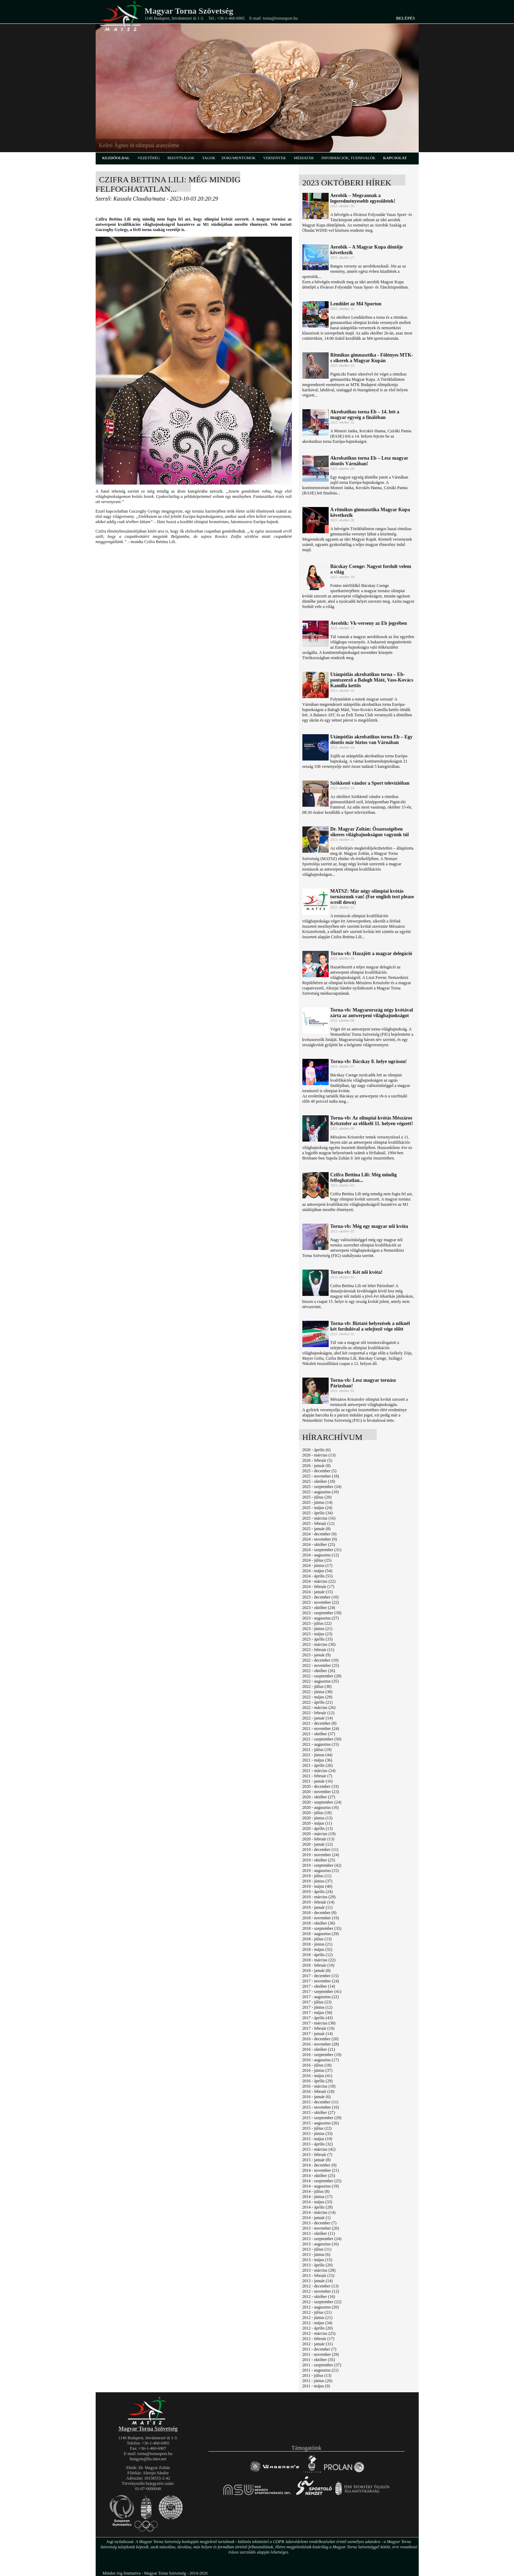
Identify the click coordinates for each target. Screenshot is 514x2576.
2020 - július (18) (317, 1812)
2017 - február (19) (318, 2028)
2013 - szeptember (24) (322, 2238)
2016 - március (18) (319, 2086)
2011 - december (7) (319, 2349)
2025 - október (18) (318, 1481)
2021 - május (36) (317, 1760)
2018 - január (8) (316, 1970)
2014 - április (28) (317, 2207)
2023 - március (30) (319, 1644)
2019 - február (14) (318, 1902)
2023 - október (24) (318, 1607)
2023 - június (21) (317, 1628)
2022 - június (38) (317, 1691)
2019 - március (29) (319, 1896)
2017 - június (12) (317, 2007)
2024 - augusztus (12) (320, 1555)
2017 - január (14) (317, 2033)
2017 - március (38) (319, 2023)
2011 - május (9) (316, 2386)
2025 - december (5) (319, 1470)
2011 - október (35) (318, 2359)
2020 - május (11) (317, 1823)
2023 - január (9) (316, 1654)
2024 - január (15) (317, 1591)
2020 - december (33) (320, 1786)
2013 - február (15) (318, 2275)
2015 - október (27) (318, 2112)
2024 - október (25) (318, 1544)
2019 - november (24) (320, 1854)
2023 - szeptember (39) (322, 1612)
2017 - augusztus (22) (320, 1996)
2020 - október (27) (318, 1796)
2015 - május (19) (317, 2138)
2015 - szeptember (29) (322, 2117)
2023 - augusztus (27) (320, 1618)
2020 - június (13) (317, 1818)
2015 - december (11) (320, 2102)
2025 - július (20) (317, 1497)
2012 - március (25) (319, 2333)
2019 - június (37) (317, 1881)
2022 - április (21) (317, 1702)
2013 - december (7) (319, 2222)
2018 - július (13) (317, 1938)
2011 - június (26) (317, 2380)
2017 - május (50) (317, 2012)
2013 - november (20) (320, 2228)
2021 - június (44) (317, 1754)
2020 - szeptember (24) (322, 1802)
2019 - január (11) (317, 1907)
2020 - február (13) (318, 1839)
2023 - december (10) (320, 1597)
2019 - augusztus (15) (320, 1870)
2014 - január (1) (316, 2217)
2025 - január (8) (316, 1528)
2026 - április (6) (316, 1449)
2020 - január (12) (317, 1844)
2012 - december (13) (320, 2286)
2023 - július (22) (317, 1623)
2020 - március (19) (319, 1833)
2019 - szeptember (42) (322, 1865)
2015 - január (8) (316, 2159)
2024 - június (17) (317, 1565)
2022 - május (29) (317, 1697)
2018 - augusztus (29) (320, 1933)
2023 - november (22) (320, 1602)
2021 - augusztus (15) (320, 1744)
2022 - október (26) (318, 1670)
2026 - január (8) (316, 1465)
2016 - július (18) (317, 2065)
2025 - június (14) (317, 1502)
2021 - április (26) (317, 1765)
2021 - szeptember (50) (322, 1739)
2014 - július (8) (316, 2191)
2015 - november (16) (320, 2107)
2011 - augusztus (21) (320, 2370)
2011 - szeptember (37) (321, 2364)
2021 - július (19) (317, 1749)
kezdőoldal (116, 158)
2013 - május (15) (317, 2259)
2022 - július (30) (317, 1686)
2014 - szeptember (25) (322, 2180)
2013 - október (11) (318, 2233)
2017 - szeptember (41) (322, 1991)
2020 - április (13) (317, 1828)
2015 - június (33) (317, 2133)
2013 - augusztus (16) (320, 2244)
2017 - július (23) (317, 2002)
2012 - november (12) (320, 2291)
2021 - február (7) (317, 1775)
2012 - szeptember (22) (322, 2301)
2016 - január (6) (316, 2096)
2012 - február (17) (318, 2338)
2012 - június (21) (317, 2317)
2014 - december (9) (319, 2165)
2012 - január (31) (317, 2343)
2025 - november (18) (320, 1476)
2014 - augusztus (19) (320, 2186)
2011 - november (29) (320, 2354)
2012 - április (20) (317, 2328)
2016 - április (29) (317, 2080)
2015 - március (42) (319, 2149)
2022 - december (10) (320, 1660)
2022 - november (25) (320, 1665)
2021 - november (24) (320, 1728)
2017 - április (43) (317, 2017)
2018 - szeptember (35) (322, 1928)
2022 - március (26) (319, 1707)
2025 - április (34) (317, 1512)
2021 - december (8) (319, 1723)
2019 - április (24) (317, 1891)
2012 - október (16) (318, 2296)
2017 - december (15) (320, 1975)
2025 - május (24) (317, 1507)
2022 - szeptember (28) (322, 1676)
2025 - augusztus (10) (320, 1491)
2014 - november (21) (320, 2170)
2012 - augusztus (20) (320, 2307)
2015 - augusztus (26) (320, 2123)
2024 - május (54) (317, 1570)
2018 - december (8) (319, 1912)
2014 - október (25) (318, 2175)
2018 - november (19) (320, 1917)
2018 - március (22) (319, 1960)
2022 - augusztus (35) (320, 1681)
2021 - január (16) (317, 1781)
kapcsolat (395, 158)
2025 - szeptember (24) (322, 1486)
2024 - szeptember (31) (322, 1549)
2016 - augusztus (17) (320, 2059)
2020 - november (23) (320, 1791)
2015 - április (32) (317, 2144)
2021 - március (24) (319, 1770)
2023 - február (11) (318, 1649)
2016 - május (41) (317, 2075)
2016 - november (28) (320, 2044)
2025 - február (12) (318, 1523)
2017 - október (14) (318, 1986)
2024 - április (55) (317, 1576)
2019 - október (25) (318, 1860)
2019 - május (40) (317, 1886)
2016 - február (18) (318, 2091)
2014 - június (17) (317, 2196)
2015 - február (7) (317, 2154)
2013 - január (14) (317, 2280)
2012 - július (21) (317, 2312)
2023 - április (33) (317, 1639)
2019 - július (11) (316, 1875)
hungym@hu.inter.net (148, 2458)
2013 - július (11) (316, 2249)
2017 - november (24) (320, 1981)
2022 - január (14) (317, 1718)
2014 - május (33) (317, 2201)
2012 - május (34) (317, 2322)
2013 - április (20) (317, 2265)
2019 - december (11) (320, 1849)
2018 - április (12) (317, 1954)
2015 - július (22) (317, 2128)
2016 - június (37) (317, 2070)
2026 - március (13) (319, 1455)
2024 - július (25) (317, 1560)
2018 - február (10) (318, 1965)
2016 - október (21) (318, 2049)
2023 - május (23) (317, 1633)
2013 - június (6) (316, 2254)
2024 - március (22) (319, 1581)
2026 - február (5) (317, 1460)
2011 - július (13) (316, 2375)
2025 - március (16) (319, 1518)
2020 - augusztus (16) (320, 1807)
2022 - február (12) (318, 1712)
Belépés (405, 18)
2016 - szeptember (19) (322, 2054)
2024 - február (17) (318, 1586)
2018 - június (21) (317, 1944)
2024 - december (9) (319, 1534)
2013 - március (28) (319, 2270)
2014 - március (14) (319, 2212)
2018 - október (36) (318, 1923)
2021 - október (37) (318, 1733)
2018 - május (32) (317, 1949)
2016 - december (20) (320, 2038)
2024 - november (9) (319, 1539)
